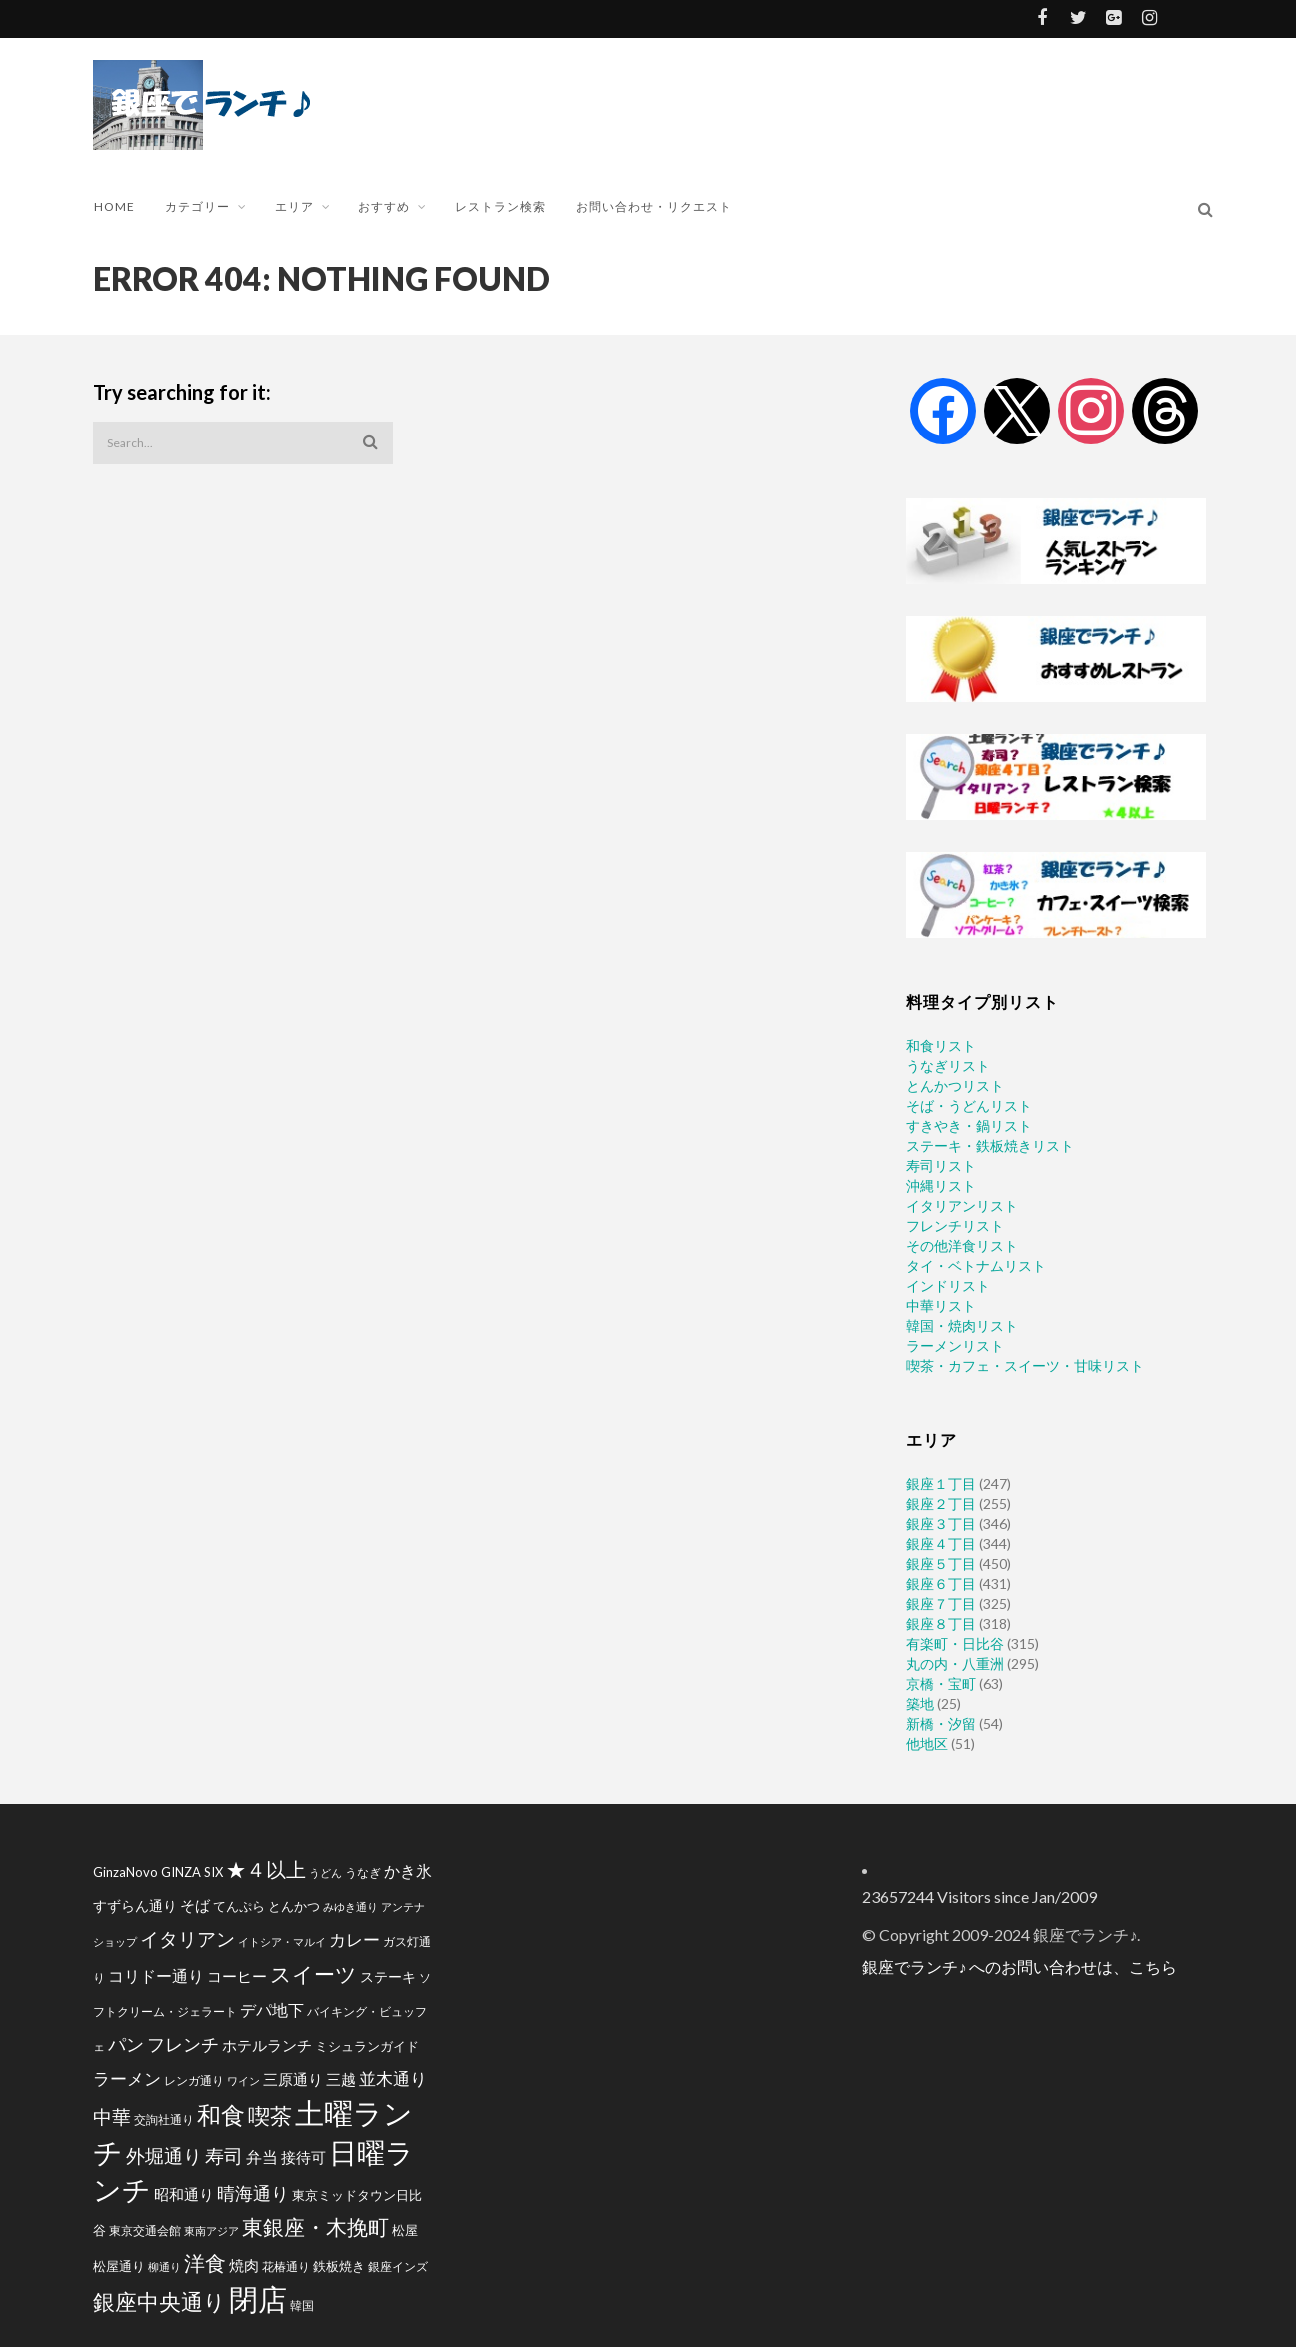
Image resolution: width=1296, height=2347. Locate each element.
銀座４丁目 (941, 1543)
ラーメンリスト (955, 1345)
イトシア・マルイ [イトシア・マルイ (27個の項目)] (282, 1941)
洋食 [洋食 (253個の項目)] (205, 2263)
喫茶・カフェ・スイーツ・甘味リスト (1025, 1365)
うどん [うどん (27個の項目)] (325, 1872)
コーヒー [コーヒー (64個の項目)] (237, 1976)
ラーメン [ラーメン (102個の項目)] (127, 2078)
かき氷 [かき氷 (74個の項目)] (408, 1870)
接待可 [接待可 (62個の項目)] (303, 2157)
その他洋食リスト (962, 1245)
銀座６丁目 (941, 1583)
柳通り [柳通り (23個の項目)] (164, 2266)
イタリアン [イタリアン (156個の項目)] (187, 1938)
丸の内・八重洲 (955, 1663)
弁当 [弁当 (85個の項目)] (262, 2157)
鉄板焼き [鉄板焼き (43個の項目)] (339, 2266)
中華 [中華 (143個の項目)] (112, 2116)
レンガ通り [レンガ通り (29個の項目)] (194, 2080)
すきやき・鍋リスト (969, 1125)
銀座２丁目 (941, 1503)
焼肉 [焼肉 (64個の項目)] (244, 2265)
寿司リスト (941, 1165)
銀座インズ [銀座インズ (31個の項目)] (398, 2266)
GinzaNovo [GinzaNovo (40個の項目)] (125, 1872)
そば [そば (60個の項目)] (195, 1905)
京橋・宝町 (941, 1683)
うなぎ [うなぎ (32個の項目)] (363, 1872)
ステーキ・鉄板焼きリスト (990, 1145)
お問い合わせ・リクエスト (654, 206)
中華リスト (941, 1305)
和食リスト (941, 1045)
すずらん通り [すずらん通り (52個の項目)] (135, 1905)
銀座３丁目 (941, 1523)
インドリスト (948, 1285)
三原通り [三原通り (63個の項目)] (293, 2079)
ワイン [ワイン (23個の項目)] (243, 2080)
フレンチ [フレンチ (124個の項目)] (183, 2044)
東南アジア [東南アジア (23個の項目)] (211, 2230)
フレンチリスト (955, 1225)
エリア (294, 206)
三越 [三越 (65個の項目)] (341, 2079)
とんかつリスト (955, 1085)
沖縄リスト (941, 1185)
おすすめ (384, 206)
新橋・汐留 (941, 1723)
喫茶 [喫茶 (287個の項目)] (270, 2115)
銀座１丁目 (941, 1483)
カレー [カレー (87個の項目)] (354, 1940)
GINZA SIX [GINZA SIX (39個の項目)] (192, 1872)
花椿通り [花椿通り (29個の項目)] (286, 2266)
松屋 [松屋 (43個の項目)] (405, 2230)
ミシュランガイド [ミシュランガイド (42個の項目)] (367, 2046)
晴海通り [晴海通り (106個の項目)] (253, 2193)
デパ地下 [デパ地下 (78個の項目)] (272, 2009)
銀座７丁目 (941, 1603)
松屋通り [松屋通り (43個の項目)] (119, 2266)
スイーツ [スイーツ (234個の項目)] (313, 1973)
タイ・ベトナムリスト (976, 1265)
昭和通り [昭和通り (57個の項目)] (184, 2194)
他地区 (927, 1743)
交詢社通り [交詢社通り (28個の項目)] (164, 2119)
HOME (114, 206)
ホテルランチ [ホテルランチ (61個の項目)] (267, 2045)
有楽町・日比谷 (955, 1643)
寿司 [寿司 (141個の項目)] (224, 2155)
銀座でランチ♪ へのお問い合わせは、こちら (1019, 1966)
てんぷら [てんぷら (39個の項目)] (239, 1906)
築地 (920, 1703)
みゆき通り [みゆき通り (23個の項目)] (350, 1906)
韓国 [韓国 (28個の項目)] (302, 2305)
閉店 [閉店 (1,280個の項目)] (258, 2298)
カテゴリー (197, 206)
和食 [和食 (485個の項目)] (221, 2114)
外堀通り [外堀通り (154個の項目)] (164, 2155)
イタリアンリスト (962, 1205)
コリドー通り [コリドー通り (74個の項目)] (156, 1975)
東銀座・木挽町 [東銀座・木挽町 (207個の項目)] (315, 2227)
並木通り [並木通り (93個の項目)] (393, 2078)
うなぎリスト (948, 1065)
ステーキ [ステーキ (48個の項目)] (388, 1976)
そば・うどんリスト (969, 1105)
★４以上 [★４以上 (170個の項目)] (266, 1869)
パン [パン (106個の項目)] (126, 2044)
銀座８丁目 (941, 1623)
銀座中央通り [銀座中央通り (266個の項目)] (159, 2302)
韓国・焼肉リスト (962, 1325)
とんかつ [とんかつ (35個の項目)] (294, 1906)
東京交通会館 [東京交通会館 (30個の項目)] (145, 2230)
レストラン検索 (500, 206)
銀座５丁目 (941, 1563)
